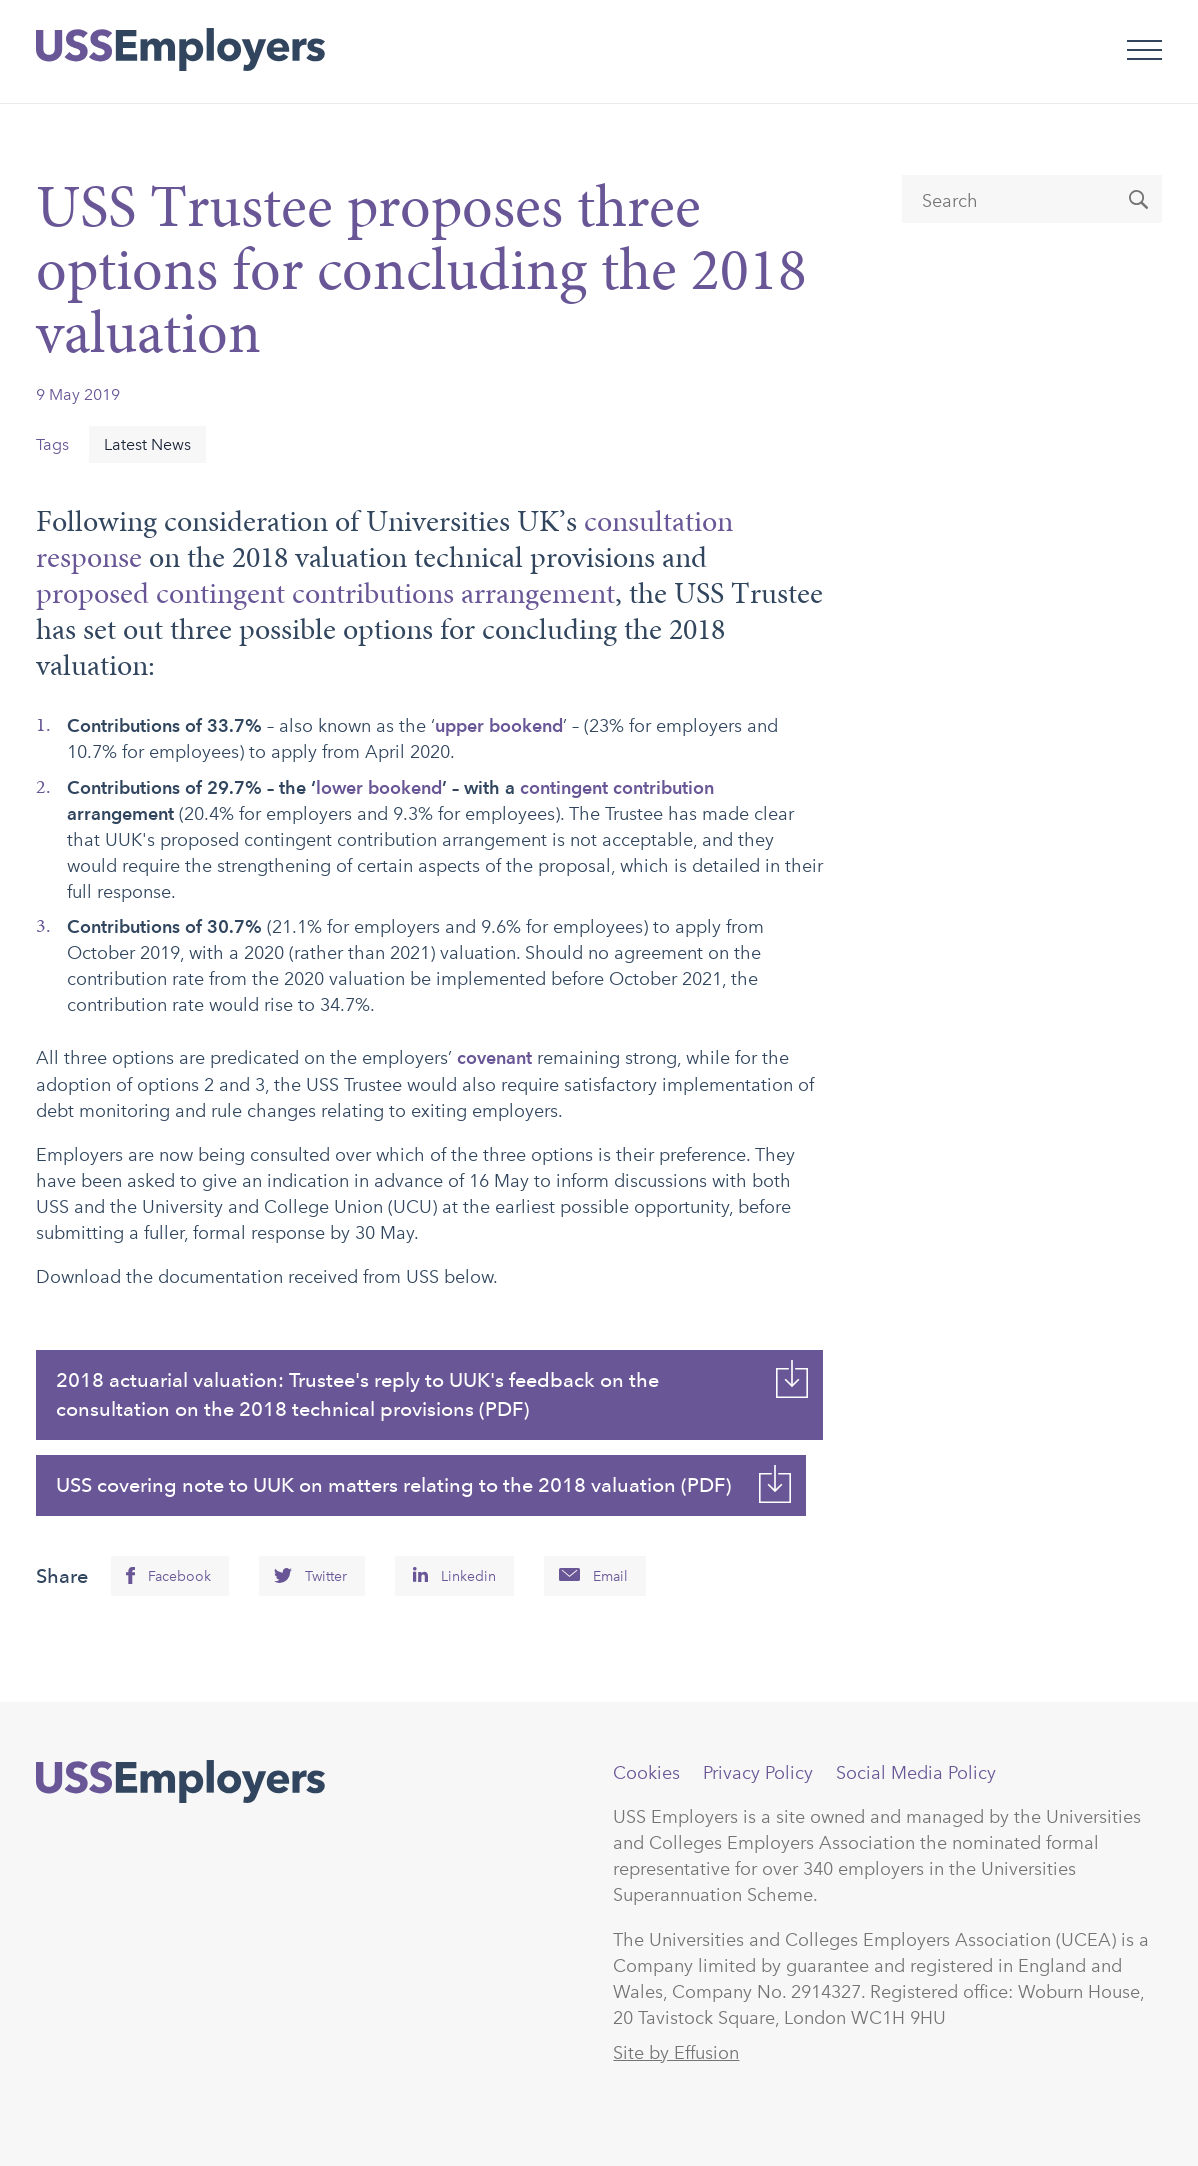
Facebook (179, 1576)
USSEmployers (180, 1782)
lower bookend (379, 787)
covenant (494, 1057)
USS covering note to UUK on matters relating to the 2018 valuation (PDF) (393, 1485)
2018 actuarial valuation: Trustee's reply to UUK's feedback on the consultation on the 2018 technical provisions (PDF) (357, 1394)
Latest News (147, 444)
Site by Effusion (676, 2053)
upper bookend (499, 725)
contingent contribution (617, 787)
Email (610, 1576)
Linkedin (468, 1576)
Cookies (646, 1773)
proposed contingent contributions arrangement (325, 593)
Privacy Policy (758, 1773)
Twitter (326, 1576)
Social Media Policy (916, 1773)
